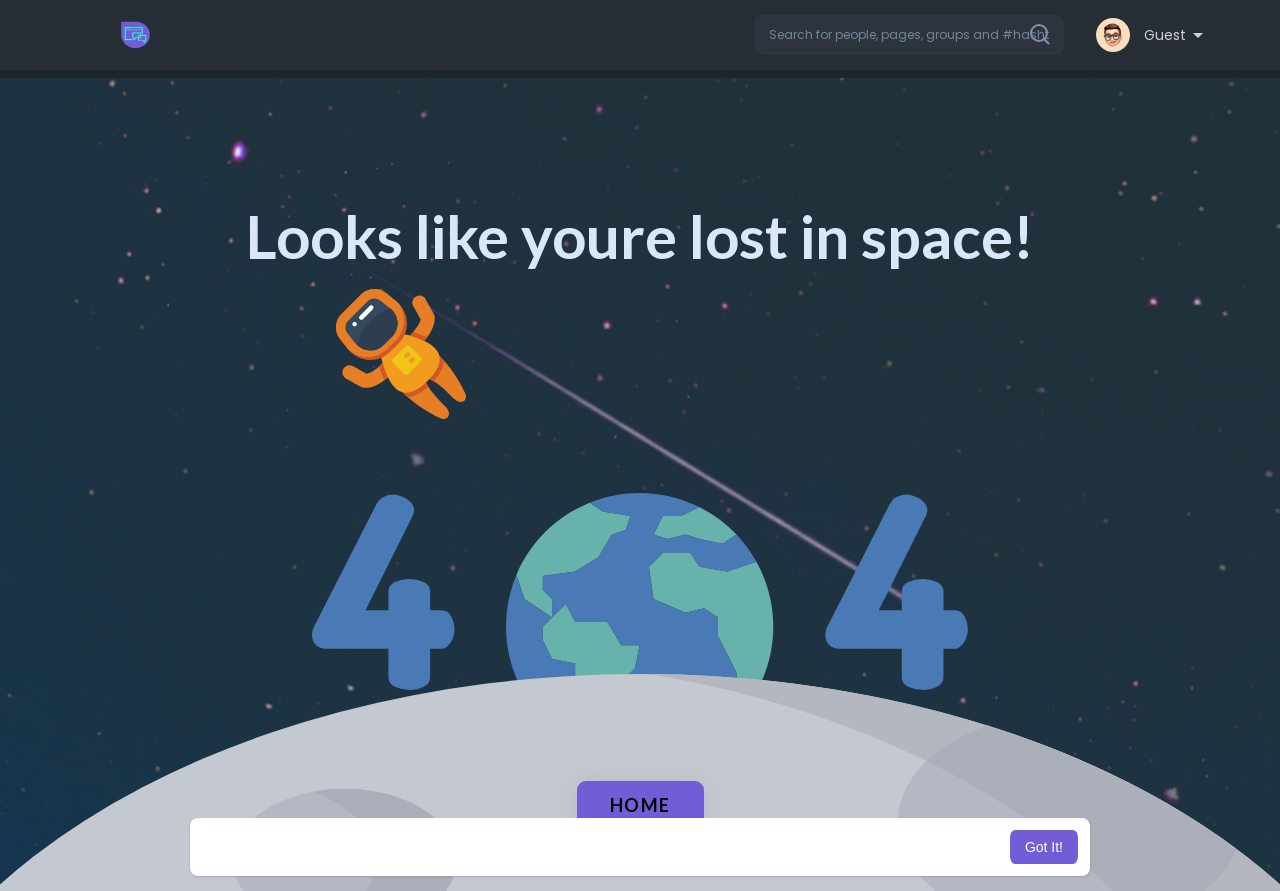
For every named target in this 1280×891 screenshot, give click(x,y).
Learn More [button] (742, 847)
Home (640, 805)
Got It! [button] (1044, 847)
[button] (909, 35)
